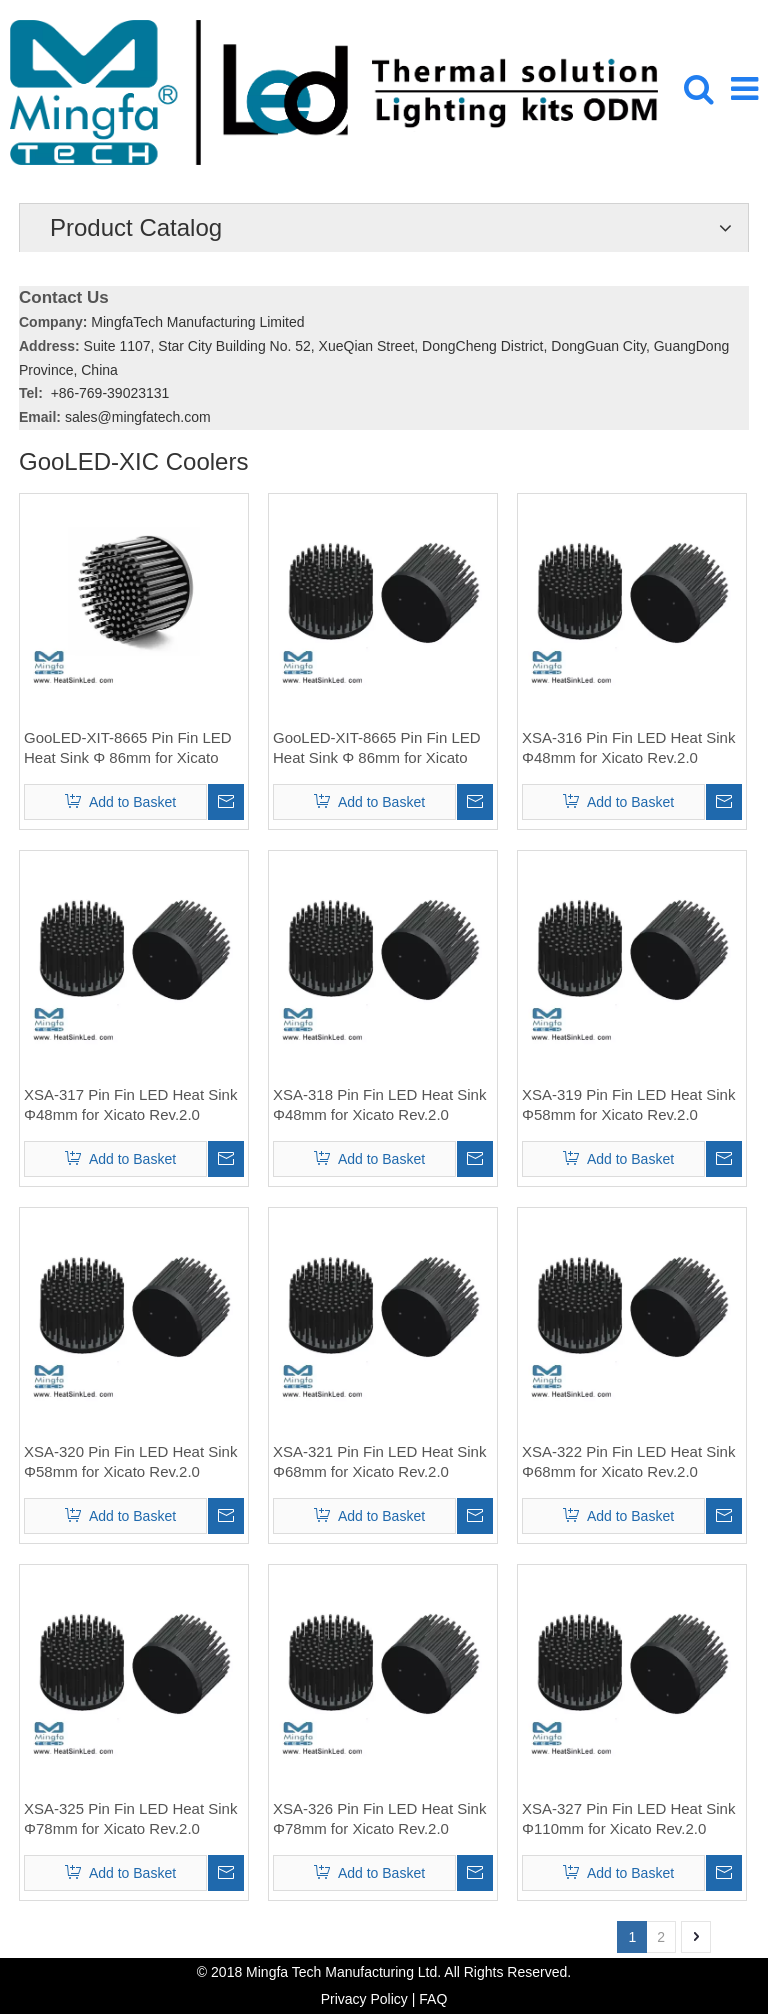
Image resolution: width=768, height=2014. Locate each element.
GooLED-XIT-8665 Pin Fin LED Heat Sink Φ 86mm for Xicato (128, 747)
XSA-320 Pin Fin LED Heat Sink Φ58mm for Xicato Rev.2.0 (130, 1461)
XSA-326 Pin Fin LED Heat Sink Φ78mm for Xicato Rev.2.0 (379, 1818)
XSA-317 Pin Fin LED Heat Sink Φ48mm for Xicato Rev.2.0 (130, 1104)
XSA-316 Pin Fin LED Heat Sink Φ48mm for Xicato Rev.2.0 (628, 747)
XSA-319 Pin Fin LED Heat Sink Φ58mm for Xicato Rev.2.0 (628, 1104)
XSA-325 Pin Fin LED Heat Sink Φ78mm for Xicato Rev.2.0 (130, 1818)
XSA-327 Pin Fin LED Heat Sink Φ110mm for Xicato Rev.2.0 (628, 1818)
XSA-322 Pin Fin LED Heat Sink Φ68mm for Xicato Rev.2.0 (628, 1461)
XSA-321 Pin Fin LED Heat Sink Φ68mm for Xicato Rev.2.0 (379, 1461)
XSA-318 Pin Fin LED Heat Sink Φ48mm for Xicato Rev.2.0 (379, 1104)
